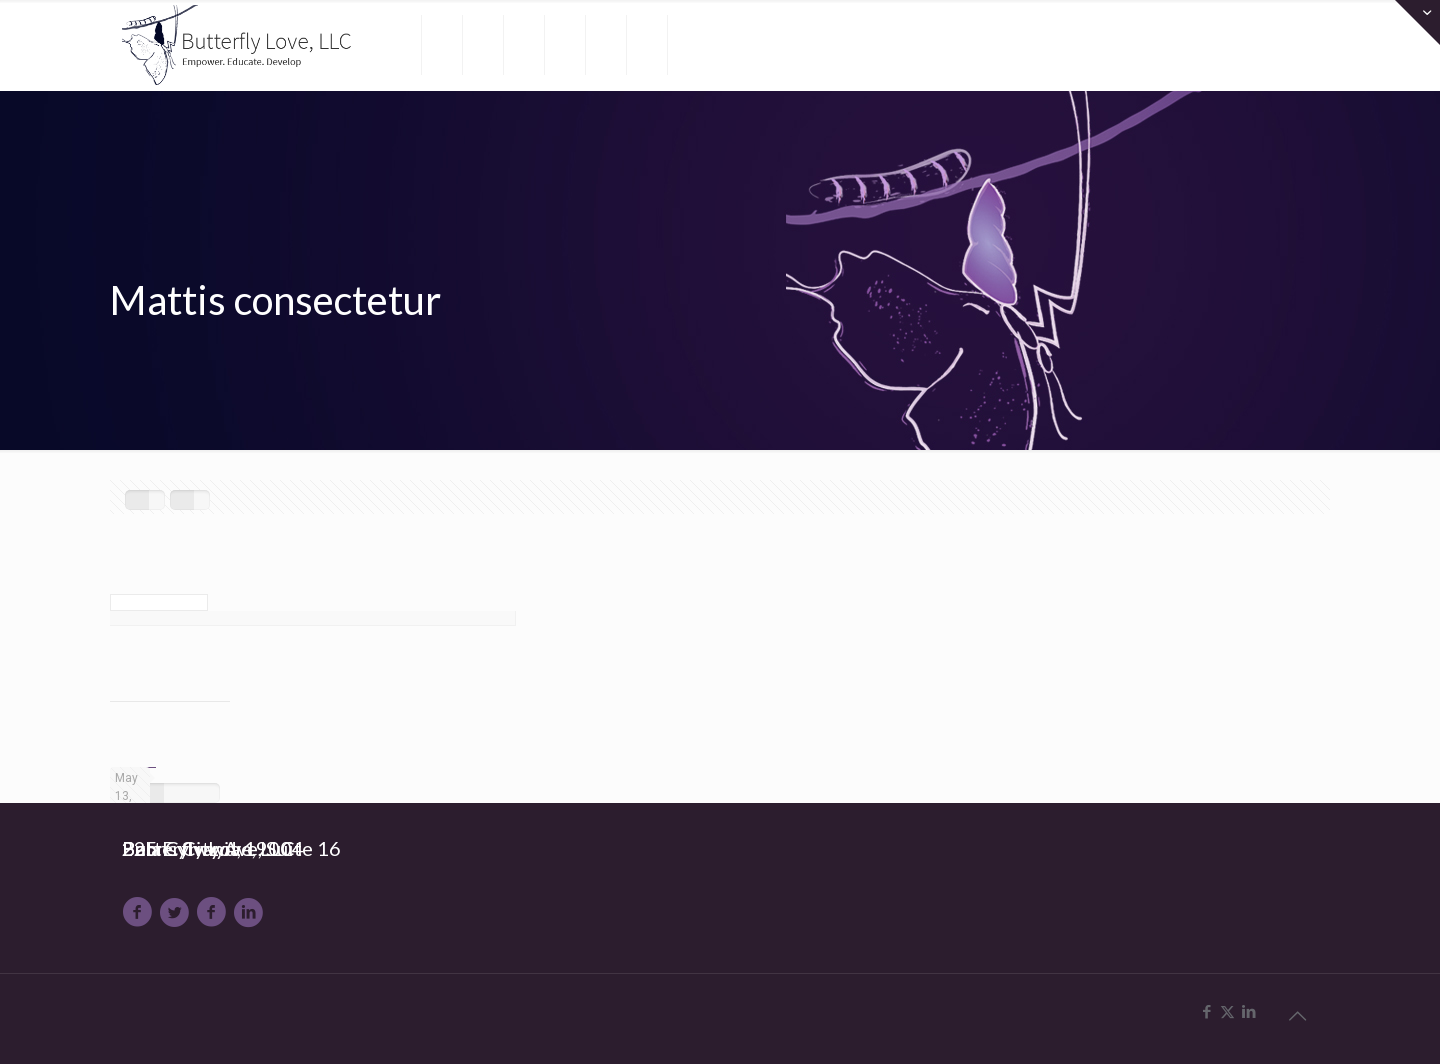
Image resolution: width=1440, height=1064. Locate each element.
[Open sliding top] (1417, 22)
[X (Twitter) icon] (1227, 1012)
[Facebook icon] (1206, 1012)
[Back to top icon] (1297, 1016)
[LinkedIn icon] (1248, 1012)
